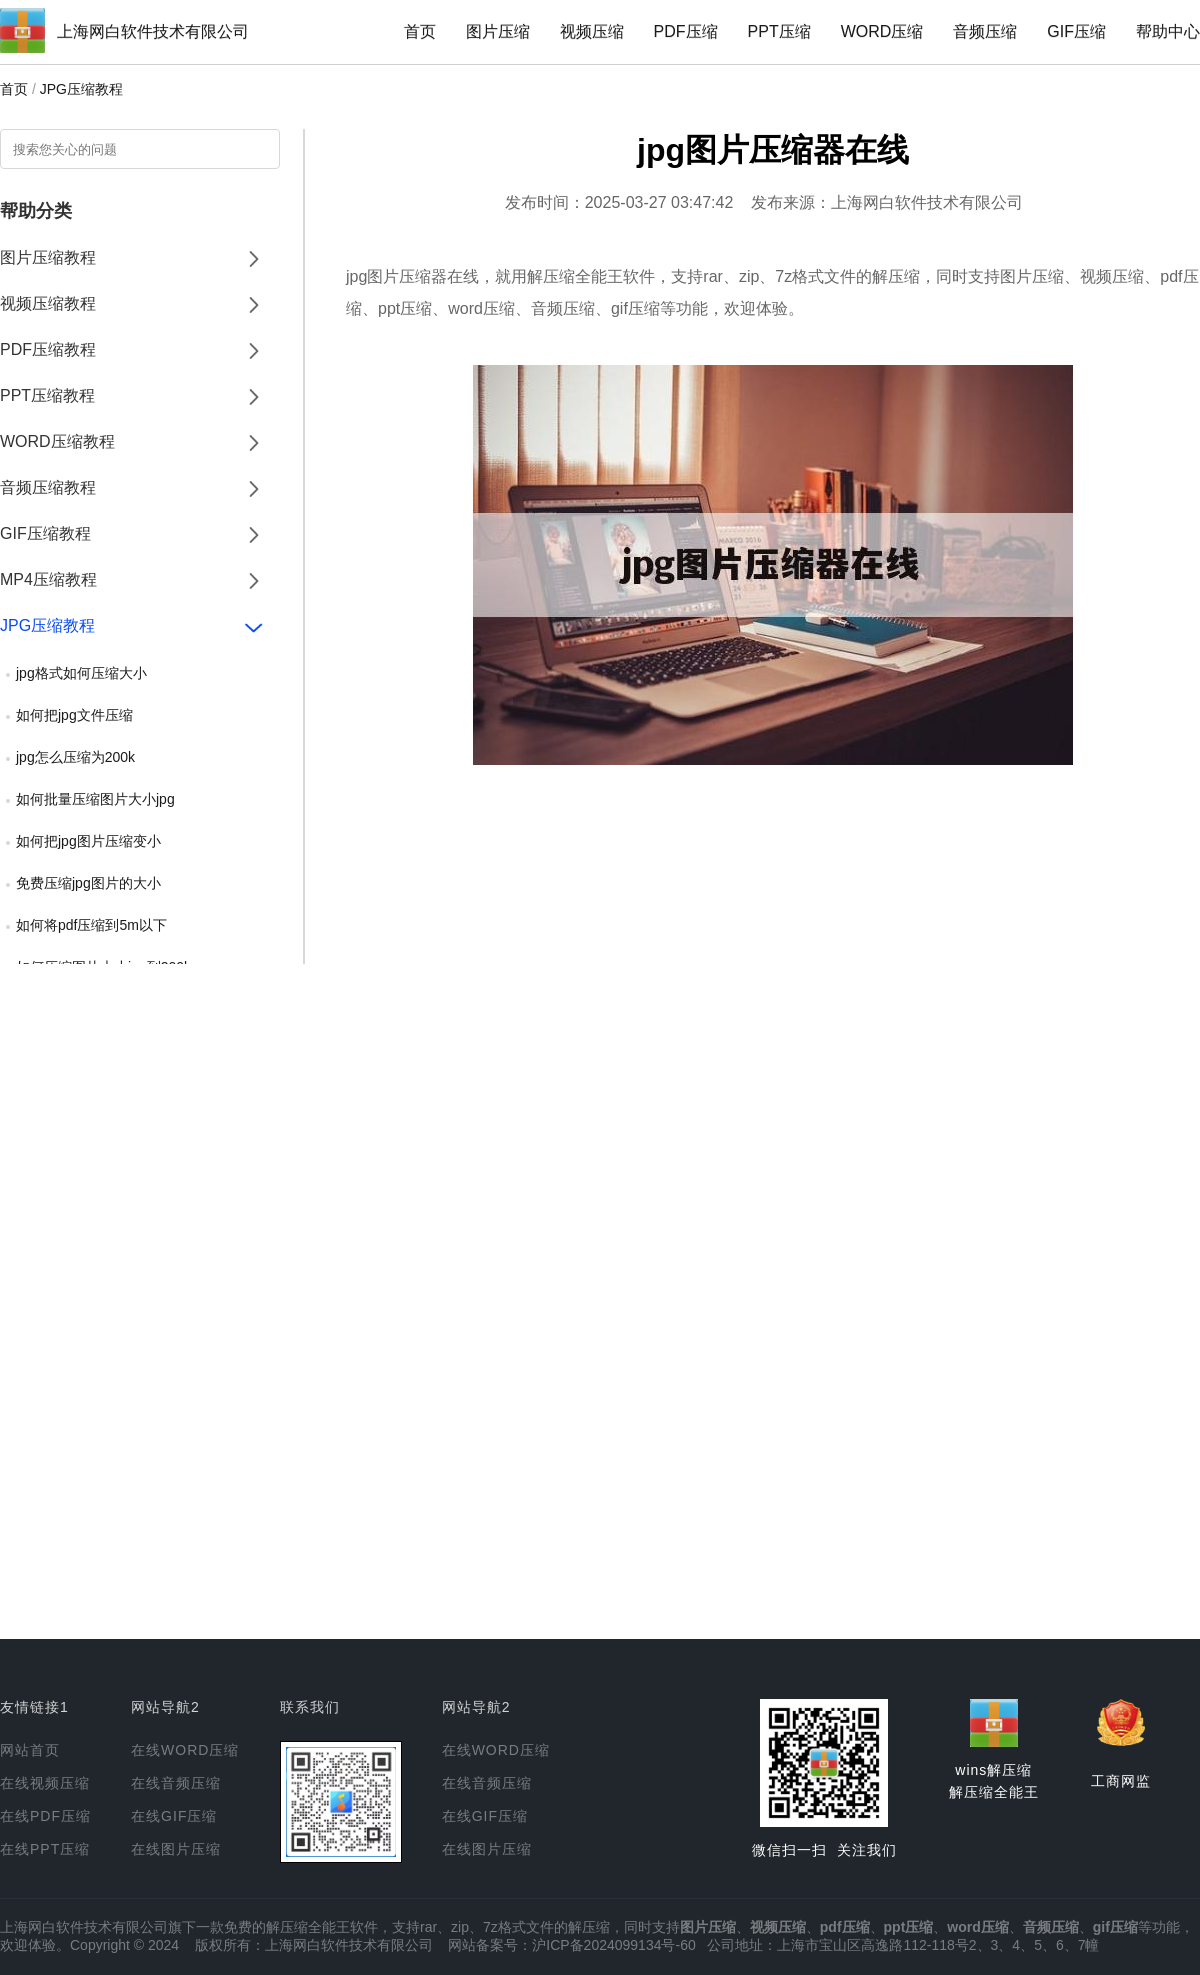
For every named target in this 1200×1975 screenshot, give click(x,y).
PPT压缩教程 (47, 395)
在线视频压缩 (45, 1783)
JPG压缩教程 (81, 89)
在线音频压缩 (176, 1783)
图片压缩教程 (48, 257)
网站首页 (30, 1750)
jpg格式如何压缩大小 (81, 673)
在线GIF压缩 (174, 1816)
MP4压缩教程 (48, 579)
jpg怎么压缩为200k (75, 757)
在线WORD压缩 (185, 1750)
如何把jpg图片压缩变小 (88, 841)
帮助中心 (1168, 31)
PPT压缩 (779, 31)
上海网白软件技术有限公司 (153, 31)
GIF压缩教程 (45, 533)
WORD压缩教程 (57, 441)
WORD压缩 (882, 31)
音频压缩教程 (48, 487)
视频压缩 (592, 31)
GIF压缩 (1076, 31)
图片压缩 (498, 31)
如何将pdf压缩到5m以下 (91, 925)
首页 (420, 31)
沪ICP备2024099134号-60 (613, 1945)
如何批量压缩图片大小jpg (95, 799)
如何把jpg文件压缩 (74, 715)
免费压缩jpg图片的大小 (88, 883)
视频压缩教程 (48, 303)
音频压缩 (985, 31)
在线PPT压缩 (45, 1849)
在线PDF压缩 (45, 1816)
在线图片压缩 (176, 1849)
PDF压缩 (686, 31)
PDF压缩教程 (48, 349)
